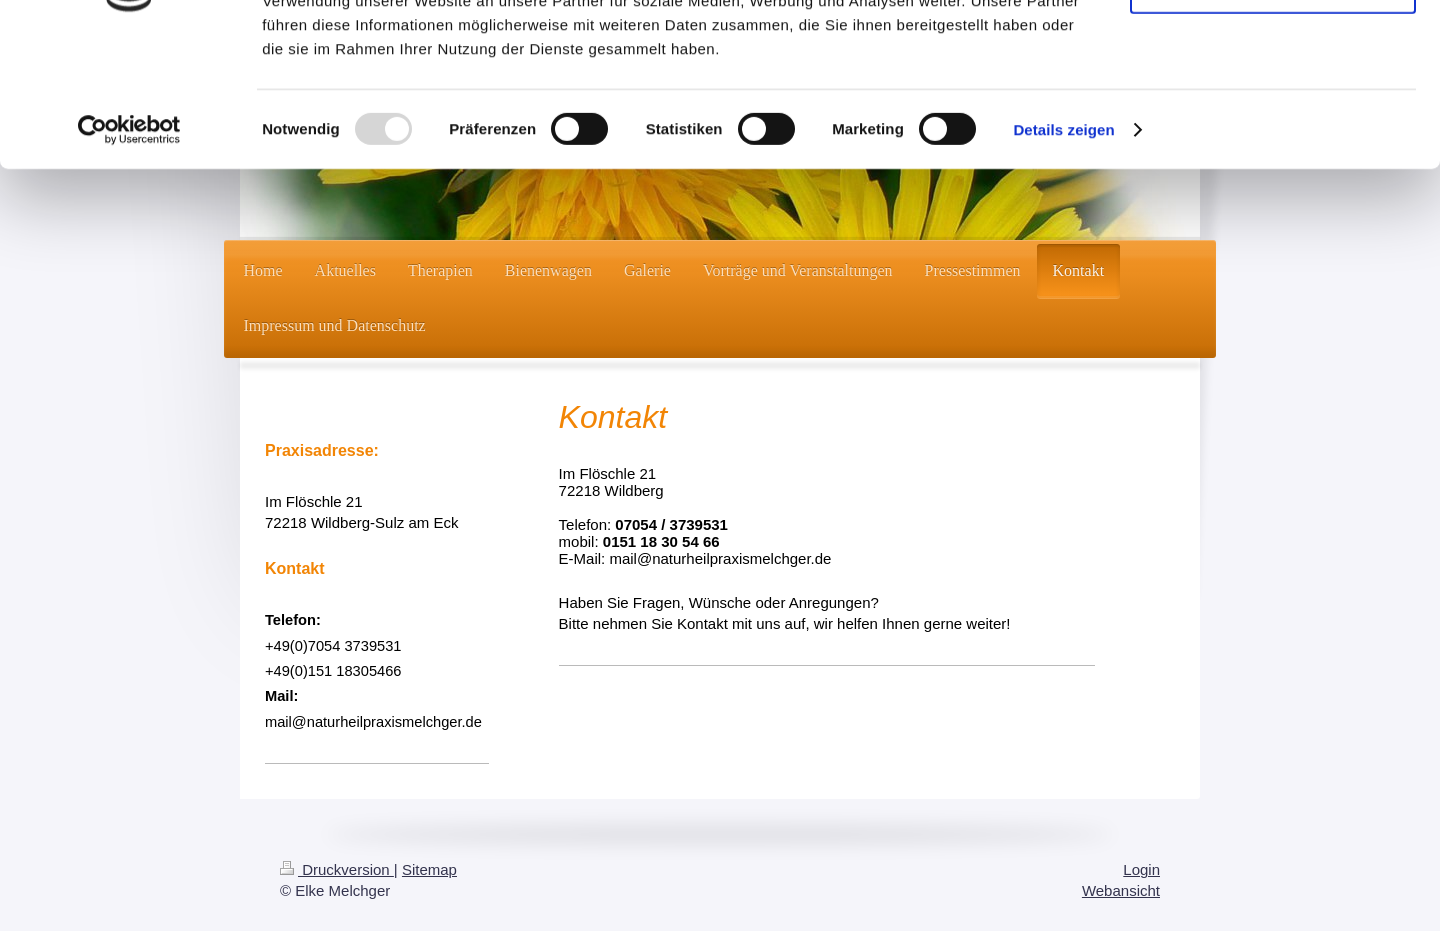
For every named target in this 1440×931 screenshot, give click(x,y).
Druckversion (337, 869)
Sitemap (429, 869)
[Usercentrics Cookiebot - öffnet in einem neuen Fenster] (129, 250)
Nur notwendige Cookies (1273, 108)
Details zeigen (1063, 249)
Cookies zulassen (1273, 49)
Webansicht (1121, 890)
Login (1141, 869)
